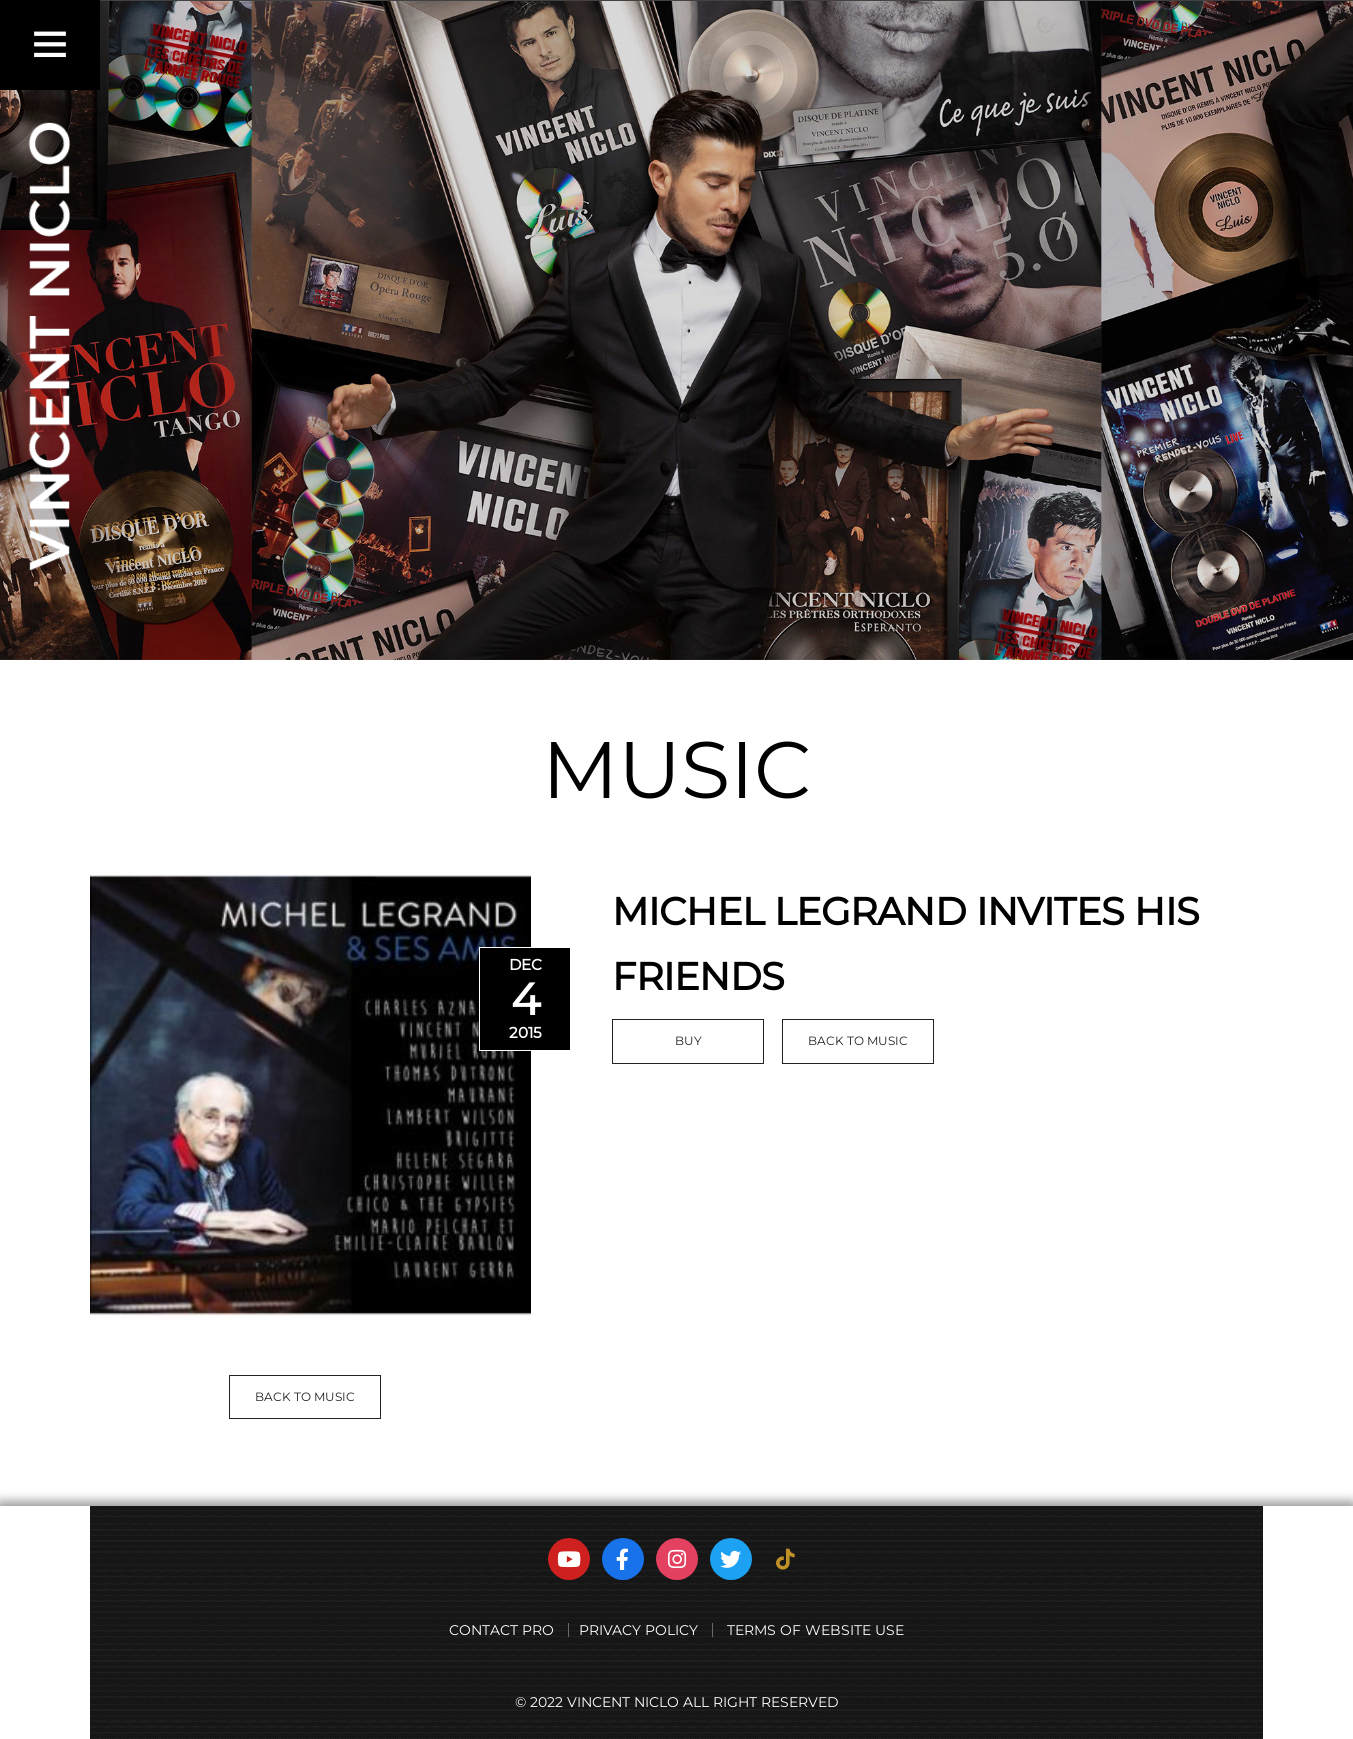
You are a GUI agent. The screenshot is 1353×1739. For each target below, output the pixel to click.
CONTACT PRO (501, 1630)
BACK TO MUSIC (305, 1396)
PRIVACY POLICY (638, 1630)
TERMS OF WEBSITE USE (815, 1630)
